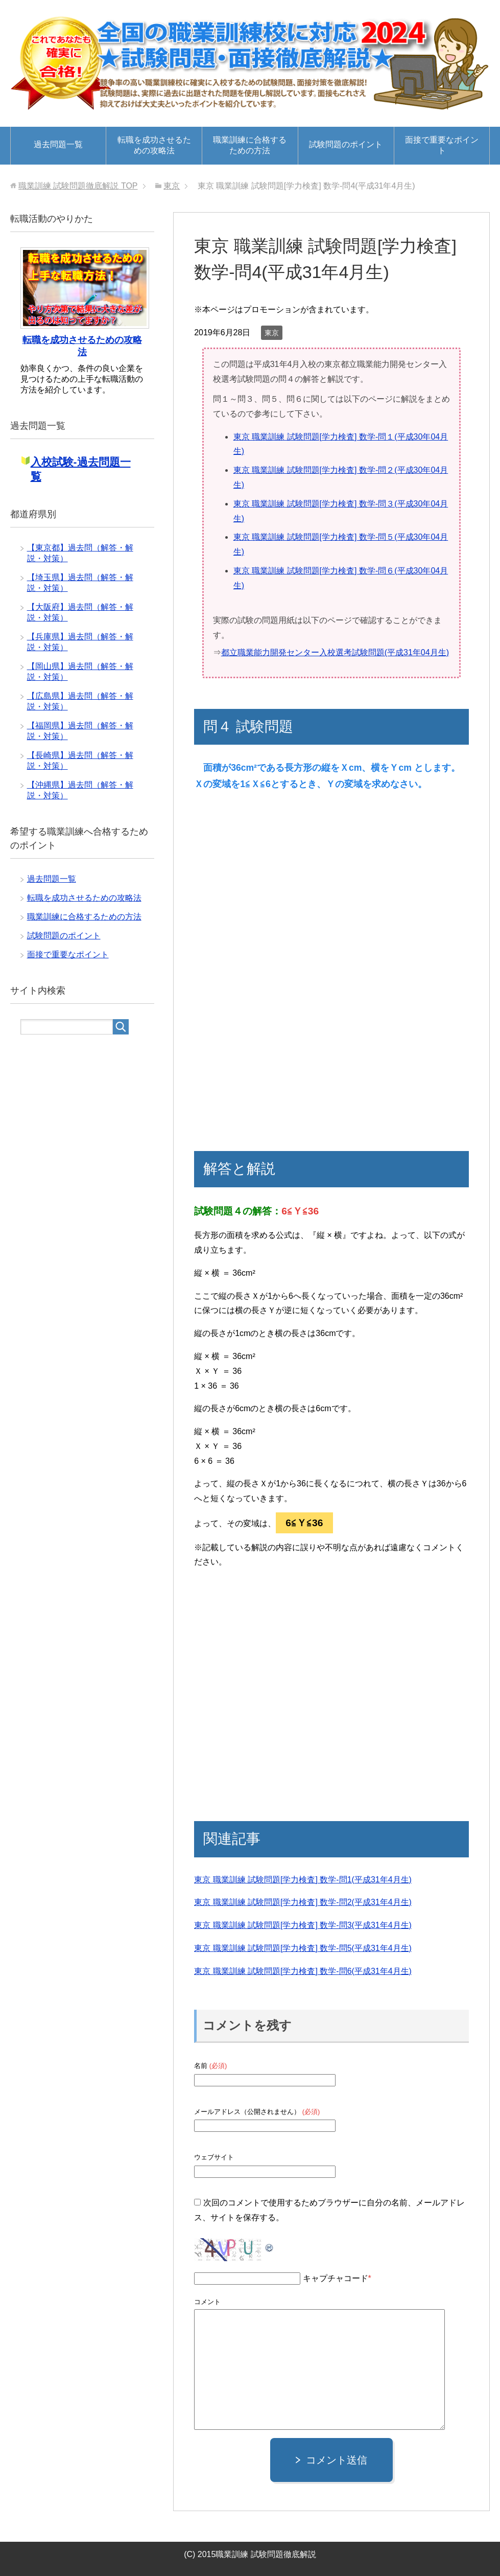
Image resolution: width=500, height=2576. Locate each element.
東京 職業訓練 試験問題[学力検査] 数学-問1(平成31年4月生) (303, 1879)
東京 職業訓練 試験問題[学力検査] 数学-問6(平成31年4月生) (303, 1971)
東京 (272, 333)
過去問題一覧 (58, 144)
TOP (78, 185)
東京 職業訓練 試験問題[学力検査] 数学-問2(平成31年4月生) (303, 1902)
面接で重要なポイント (442, 145)
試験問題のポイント (346, 144)
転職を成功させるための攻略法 (154, 145)
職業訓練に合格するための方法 (250, 145)
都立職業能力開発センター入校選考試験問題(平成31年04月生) (335, 652)
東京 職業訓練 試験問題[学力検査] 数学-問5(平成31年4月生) (303, 1948)
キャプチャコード (335, 2278)
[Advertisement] (286, 887)
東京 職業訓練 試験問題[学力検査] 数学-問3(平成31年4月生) (303, 1925)
